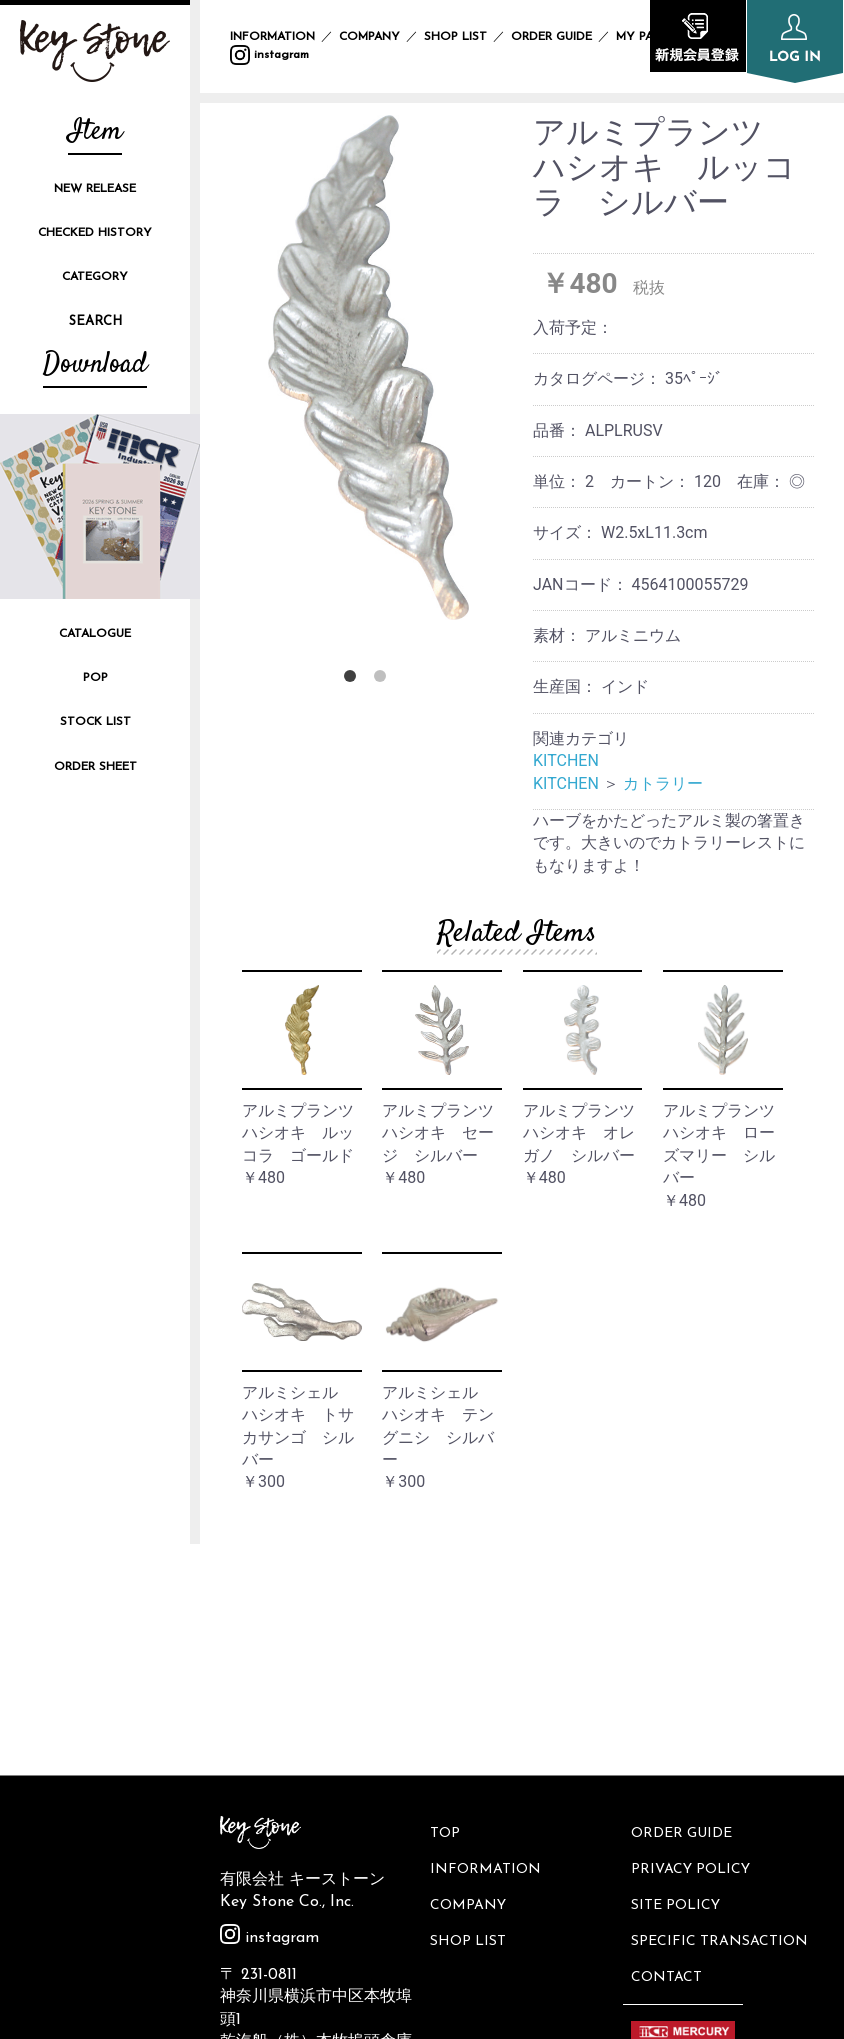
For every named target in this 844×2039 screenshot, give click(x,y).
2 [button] (384, 680)
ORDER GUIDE (551, 37)
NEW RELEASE (95, 189)
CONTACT (668, 1735)
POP (95, 678)
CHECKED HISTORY (95, 233)
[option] (368, 367)
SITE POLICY (677, 1668)
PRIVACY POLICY (692, 1634)
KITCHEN (566, 760)
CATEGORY (95, 277)
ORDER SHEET (95, 767)
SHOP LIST (455, 37)
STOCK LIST (95, 722)
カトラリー (663, 783)
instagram (269, 55)
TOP (446, 1601)
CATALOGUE (95, 634)
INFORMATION (272, 37)
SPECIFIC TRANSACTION (721, 1702)
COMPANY (369, 37)
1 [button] (354, 680)
